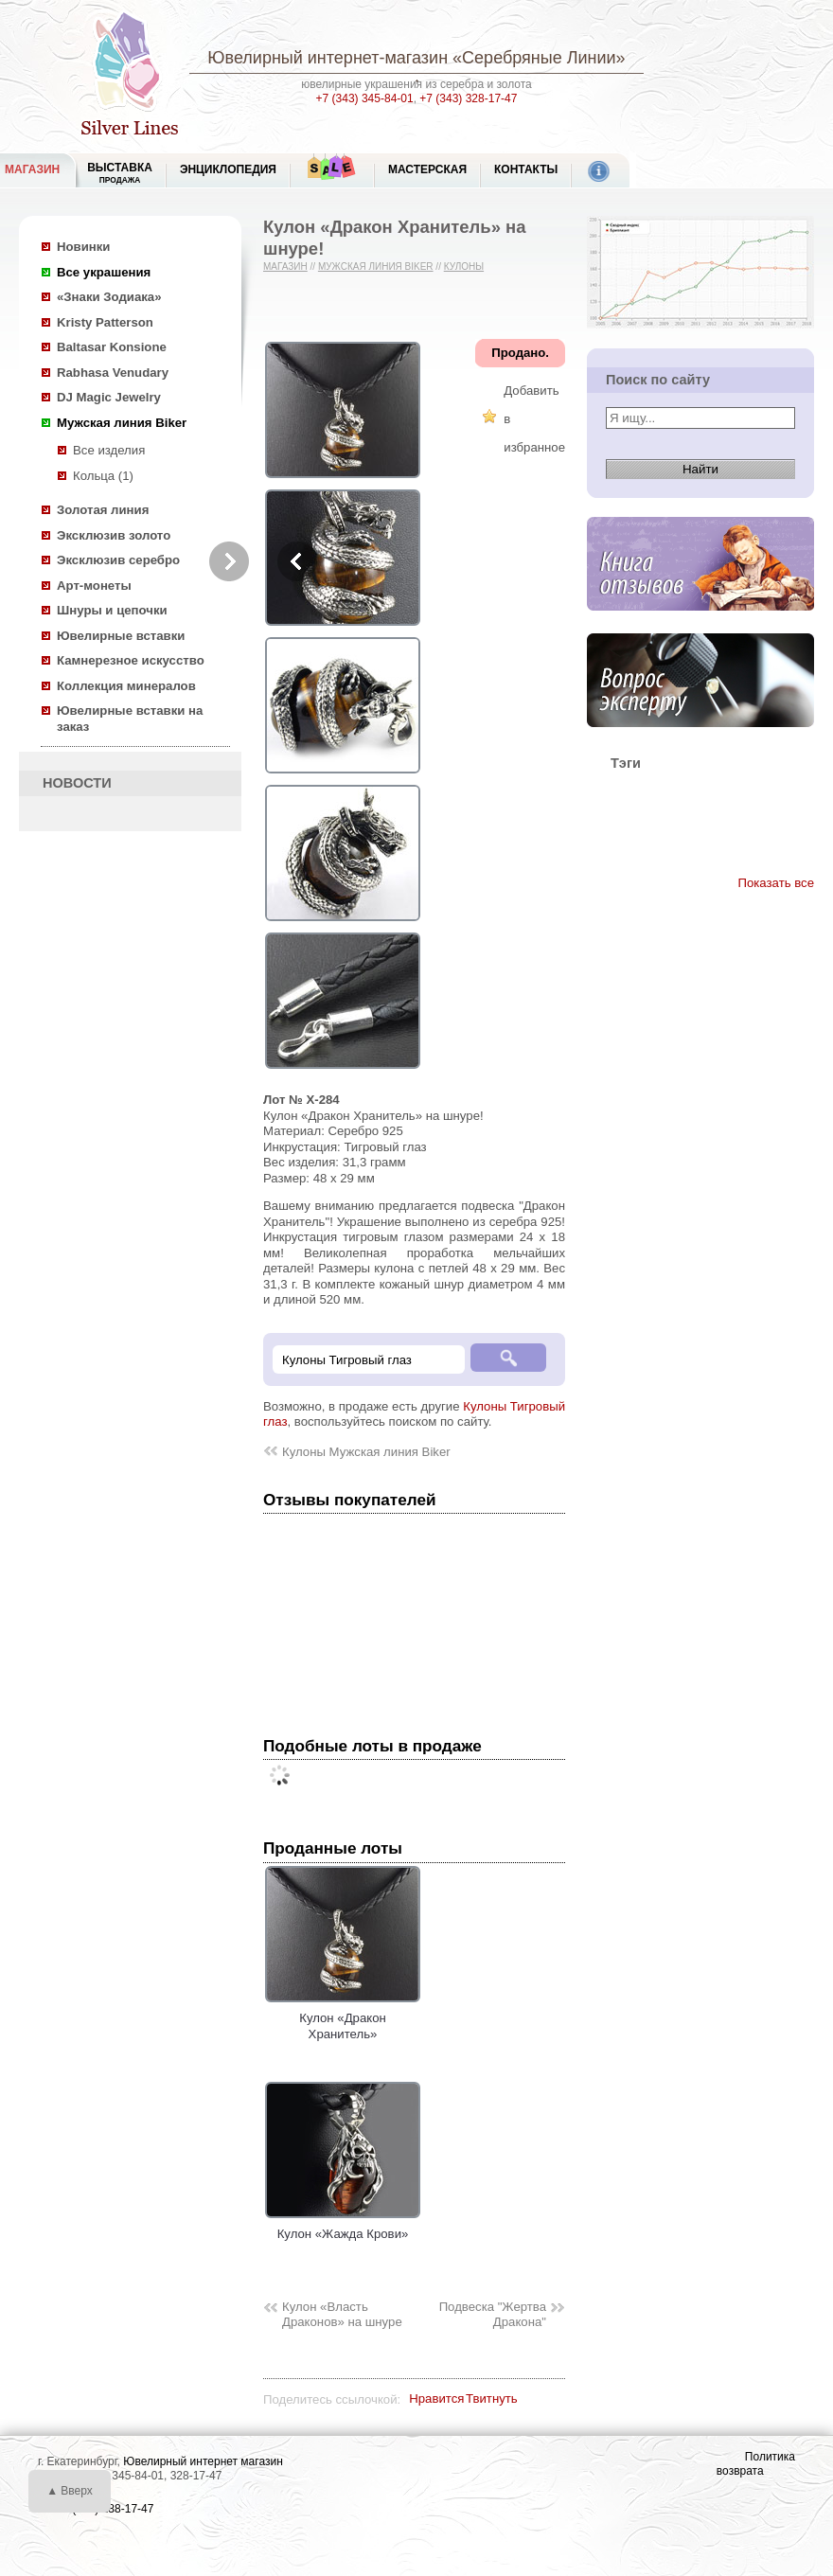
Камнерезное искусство (130, 660)
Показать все (775, 883)
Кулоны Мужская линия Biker (366, 1452)
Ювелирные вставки (121, 636)
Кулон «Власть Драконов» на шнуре (342, 2315)
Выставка (119, 173)
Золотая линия (103, 510)
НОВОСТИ (77, 783)
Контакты (526, 169)
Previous (297, 561)
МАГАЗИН (32, 169)
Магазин (285, 266)
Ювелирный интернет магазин (203, 2461)
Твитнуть (492, 2398)
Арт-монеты (94, 585)
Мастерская (427, 169)
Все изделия (109, 450)
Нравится (436, 2398)
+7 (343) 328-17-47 (468, 98)
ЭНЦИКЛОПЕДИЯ (228, 169)
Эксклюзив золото (113, 535)
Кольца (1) (103, 476)
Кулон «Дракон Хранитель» (342, 2018)
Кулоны (464, 266)
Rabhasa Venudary (112, 372)
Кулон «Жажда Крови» (342, 2227)
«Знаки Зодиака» (109, 297)
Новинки (83, 247)
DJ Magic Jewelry (109, 397)
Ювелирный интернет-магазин (327, 57)
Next (229, 561)
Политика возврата (756, 2464)
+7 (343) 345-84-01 (365, 98)
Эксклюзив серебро (118, 560)
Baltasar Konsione (112, 347)
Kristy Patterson (105, 322)
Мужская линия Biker (121, 423)
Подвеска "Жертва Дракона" (492, 2315)
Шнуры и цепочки (112, 610)
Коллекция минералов (126, 686)
